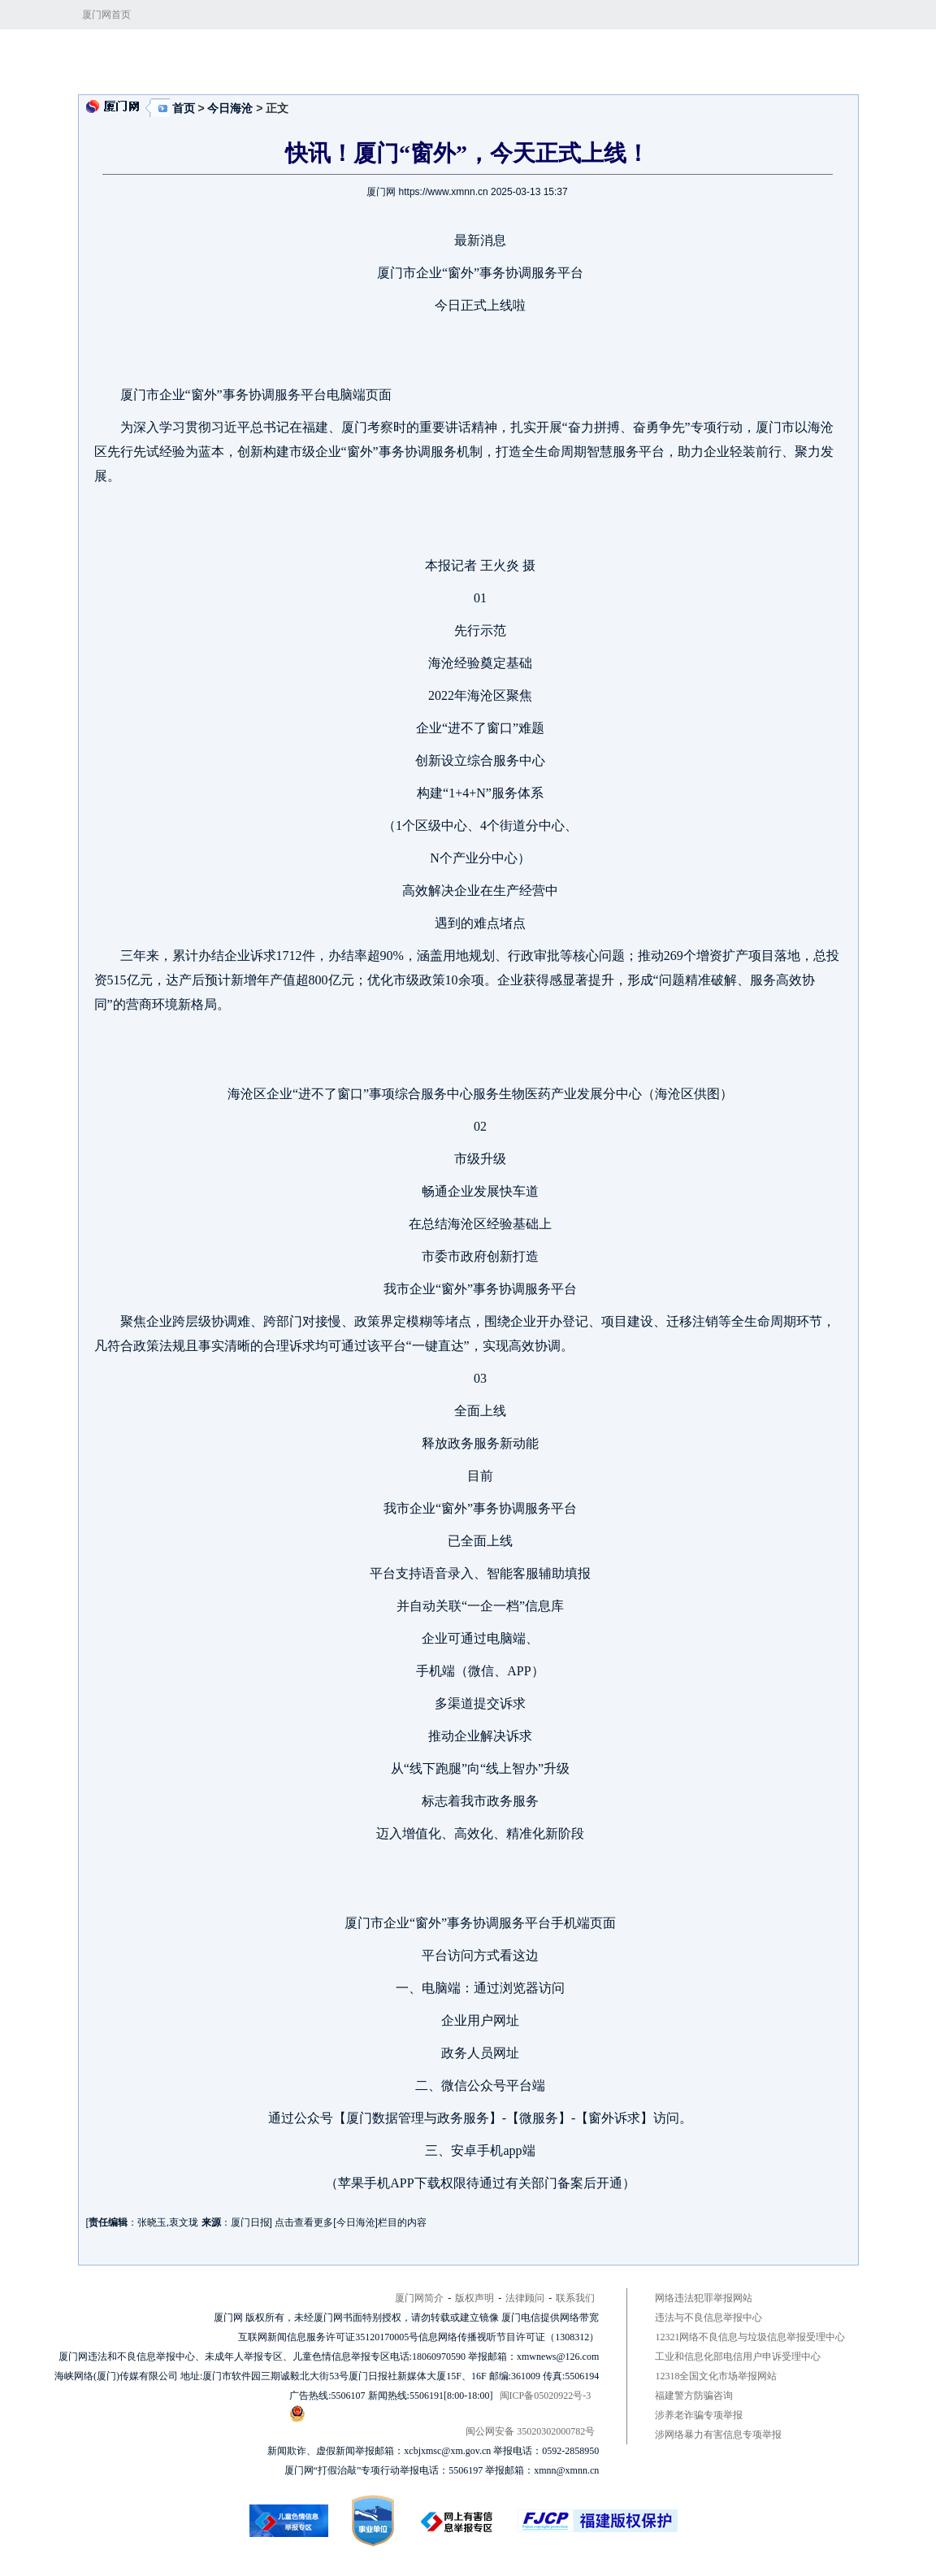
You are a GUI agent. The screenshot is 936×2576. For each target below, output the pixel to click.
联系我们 (575, 2298)
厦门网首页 (106, 14)
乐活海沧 (551, 49)
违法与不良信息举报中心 (708, 2317)
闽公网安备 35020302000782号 (442, 2421)
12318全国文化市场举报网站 (716, 2376)
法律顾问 (524, 2298)
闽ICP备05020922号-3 (546, 2395)
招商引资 (606, 49)
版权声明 (474, 2298)
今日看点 (329, 49)
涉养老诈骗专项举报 (699, 2415)
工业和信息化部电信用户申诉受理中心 (738, 2356)
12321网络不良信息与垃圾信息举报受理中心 (750, 2337)
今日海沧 (383, 49)
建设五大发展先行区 (467, 49)
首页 (285, 49)
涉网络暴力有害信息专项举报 (718, 2434)
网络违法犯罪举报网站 (703, 2298)
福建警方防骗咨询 (694, 2395)
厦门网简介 (419, 2298)
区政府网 (660, 49)
